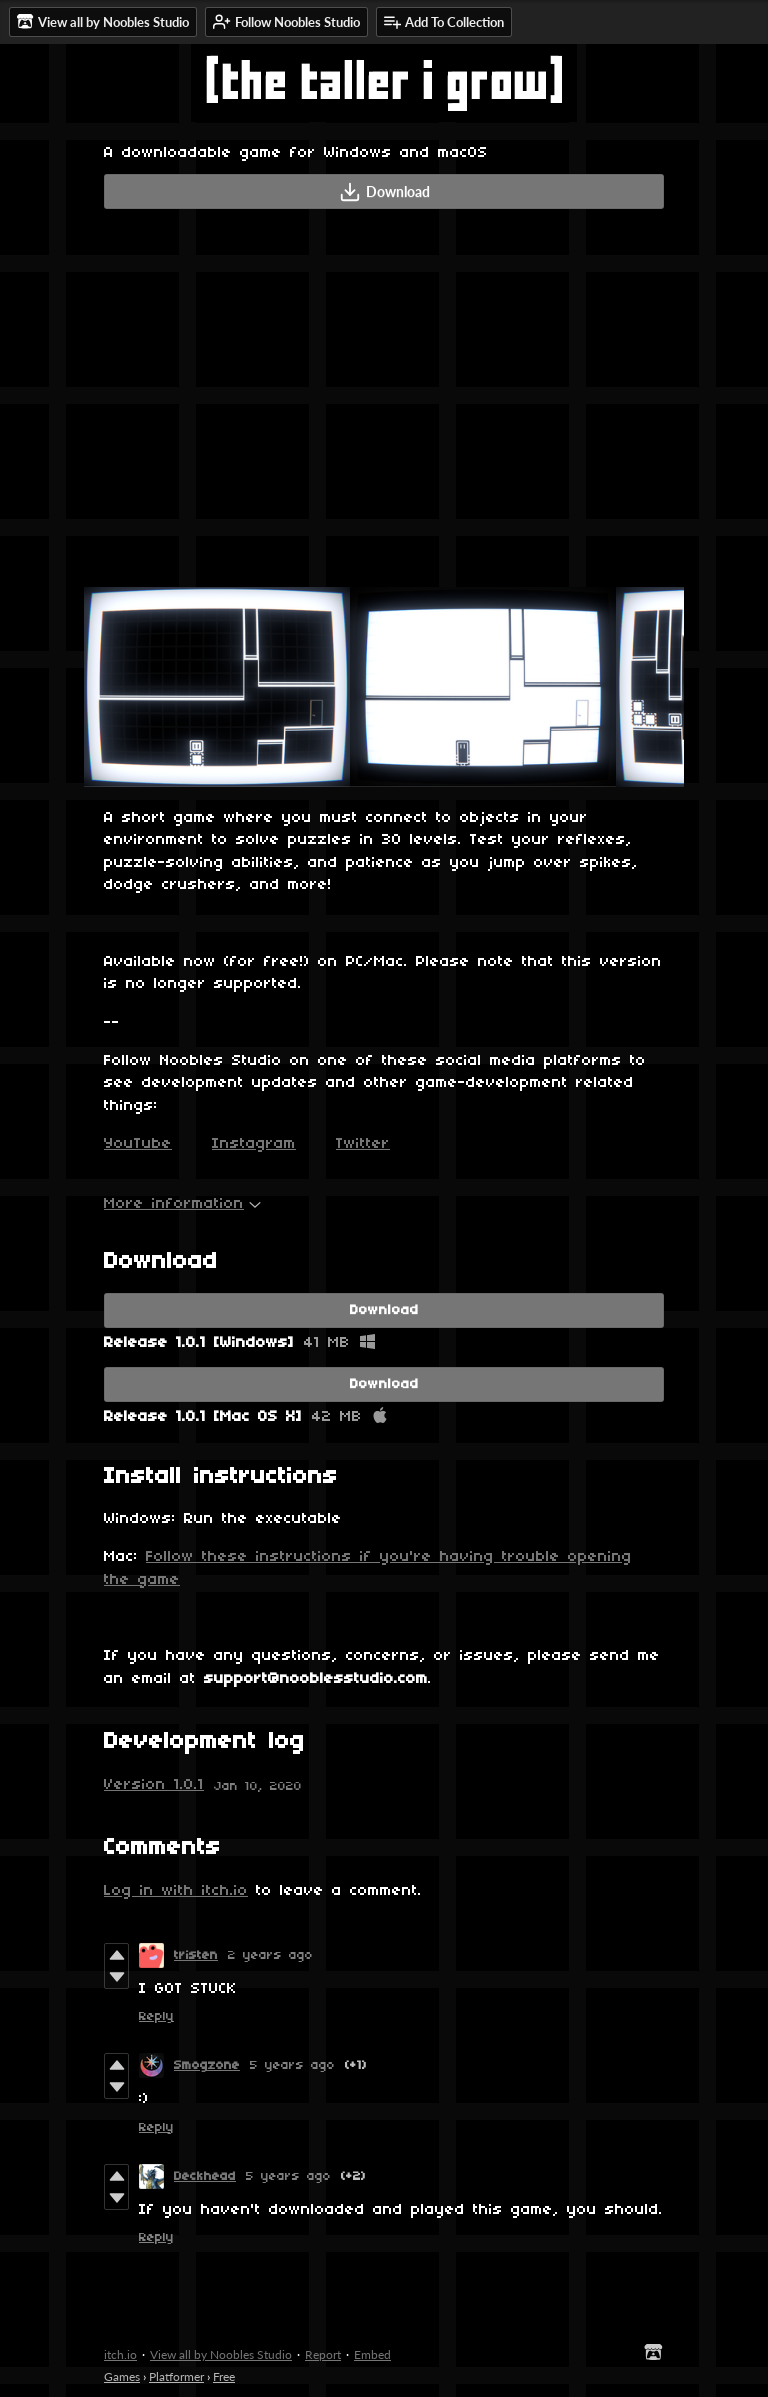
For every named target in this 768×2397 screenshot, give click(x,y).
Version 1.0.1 (154, 1785)
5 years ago (292, 2065)
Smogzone (207, 2065)
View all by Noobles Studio (221, 2354)
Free (224, 2376)
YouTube (138, 1144)
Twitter (363, 1144)
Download (384, 192)
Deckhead (205, 2176)
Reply (156, 2016)
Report (323, 2354)
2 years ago (270, 1955)
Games (122, 2376)
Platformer (176, 2376)
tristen (196, 1955)
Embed (372, 2354)
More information (182, 1204)
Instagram (254, 1144)
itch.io (120, 2354)
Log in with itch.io (176, 1891)
